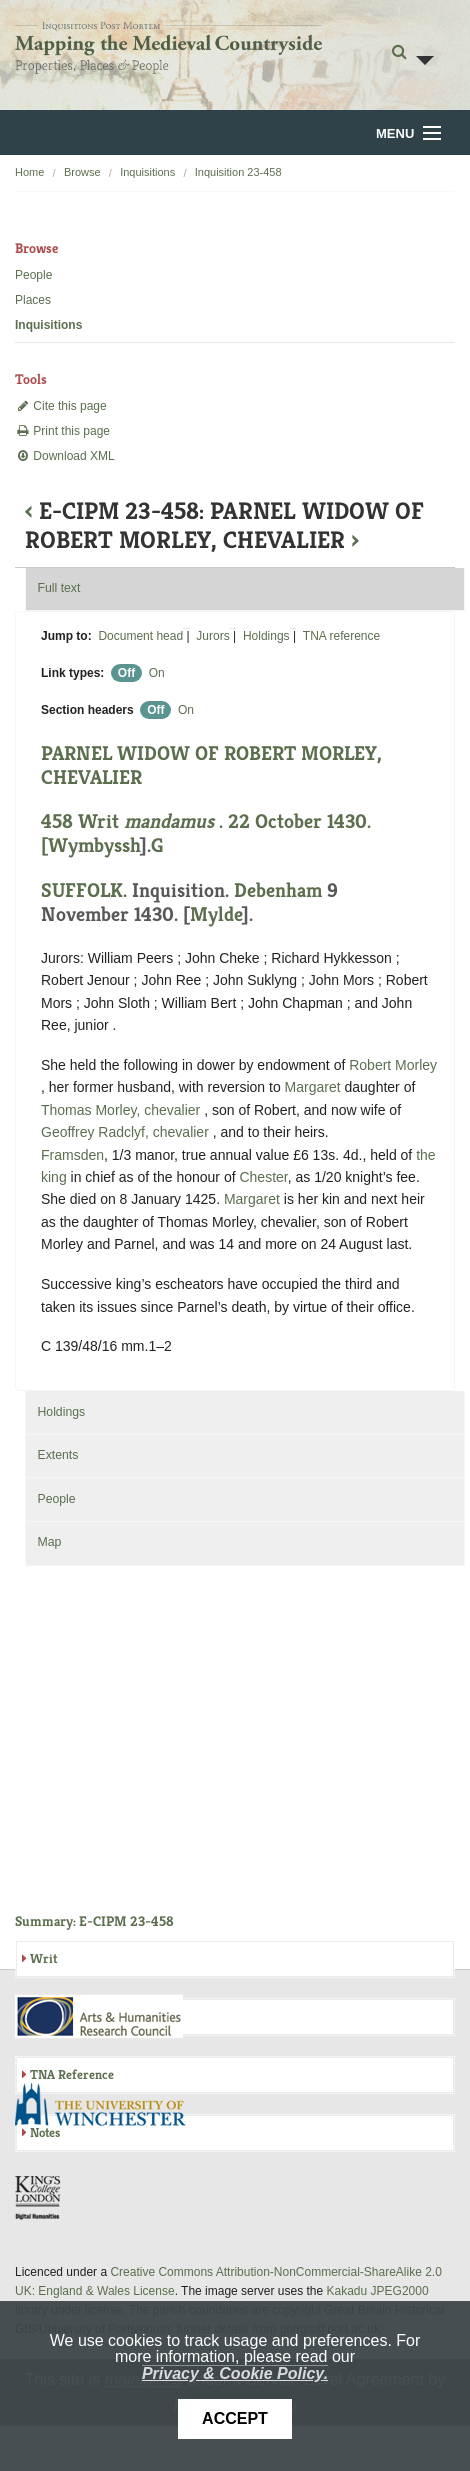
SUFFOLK (82, 890)
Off (126, 673)
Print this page (62, 431)
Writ (43, 1958)
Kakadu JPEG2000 (378, 2291)
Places (33, 300)
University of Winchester (108, 2107)
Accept (235, 2418)
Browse (82, 172)
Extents (57, 1455)
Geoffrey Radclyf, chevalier (127, 1132)
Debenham (278, 890)
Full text (58, 588)
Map (49, 1542)
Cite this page (61, 406)
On (157, 673)
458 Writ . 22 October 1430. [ (206, 833)
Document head (140, 636)
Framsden (72, 1155)
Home (29, 172)
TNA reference (341, 636)
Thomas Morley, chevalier (122, 1110)
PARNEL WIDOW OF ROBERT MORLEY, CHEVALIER (211, 765)
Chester (263, 1177)
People (33, 275)
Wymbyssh (94, 845)
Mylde (216, 914)
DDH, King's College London (39, 2197)
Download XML (65, 456)
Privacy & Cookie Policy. (235, 2373)
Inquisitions (147, 172)
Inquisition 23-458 (238, 172)
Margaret (313, 1087)
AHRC (100, 2016)
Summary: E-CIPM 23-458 (94, 1921)
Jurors (212, 636)
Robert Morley (393, 1065)
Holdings (266, 636)
